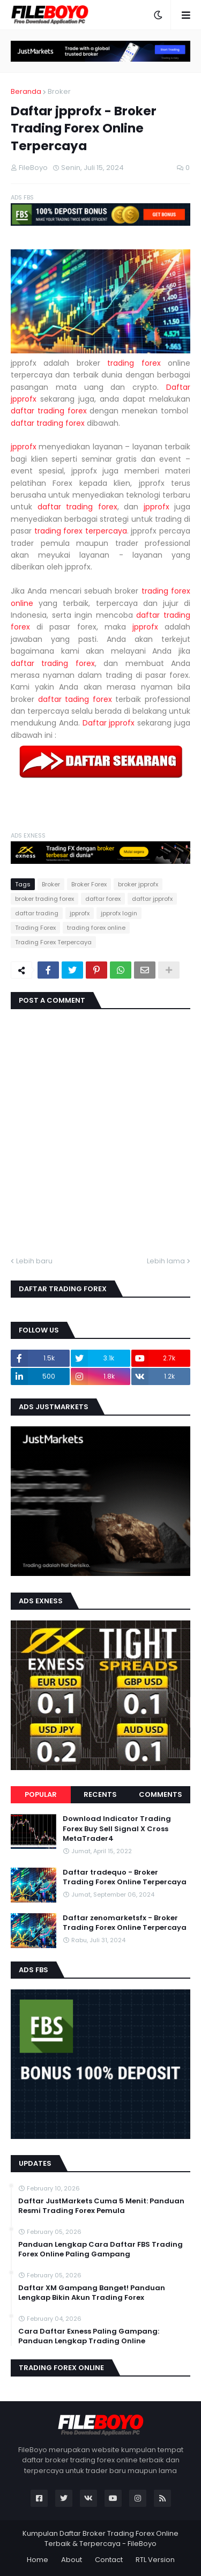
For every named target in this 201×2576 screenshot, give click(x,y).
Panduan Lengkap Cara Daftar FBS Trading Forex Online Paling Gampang (100, 2249)
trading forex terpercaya (80, 530)
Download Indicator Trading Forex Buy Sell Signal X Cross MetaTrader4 (117, 1828)
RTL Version (155, 2560)
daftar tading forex (75, 699)
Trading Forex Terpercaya (53, 942)
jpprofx (23, 446)
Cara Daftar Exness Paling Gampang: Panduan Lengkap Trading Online (88, 2336)
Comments (160, 1794)
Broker (59, 91)
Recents (100, 1794)
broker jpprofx (138, 884)
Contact (109, 2560)
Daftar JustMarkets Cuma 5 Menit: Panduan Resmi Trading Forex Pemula (101, 2206)
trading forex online (96, 927)
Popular (41, 1794)
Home (37, 2560)
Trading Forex (35, 927)
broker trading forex (44, 898)
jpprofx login (119, 913)
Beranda (26, 91)
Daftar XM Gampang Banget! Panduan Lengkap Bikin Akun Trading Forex (91, 2293)
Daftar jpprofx (109, 722)
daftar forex (103, 898)
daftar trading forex (49, 410)
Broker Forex (89, 884)
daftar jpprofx (152, 898)
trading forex (133, 363)
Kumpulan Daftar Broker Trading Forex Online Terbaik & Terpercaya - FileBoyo (100, 2538)
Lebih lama (166, 1261)
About (71, 2560)
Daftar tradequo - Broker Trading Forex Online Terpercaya (125, 1877)
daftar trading (36, 913)
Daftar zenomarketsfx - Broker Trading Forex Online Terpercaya (125, 1923)
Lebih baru (34, 1261)
